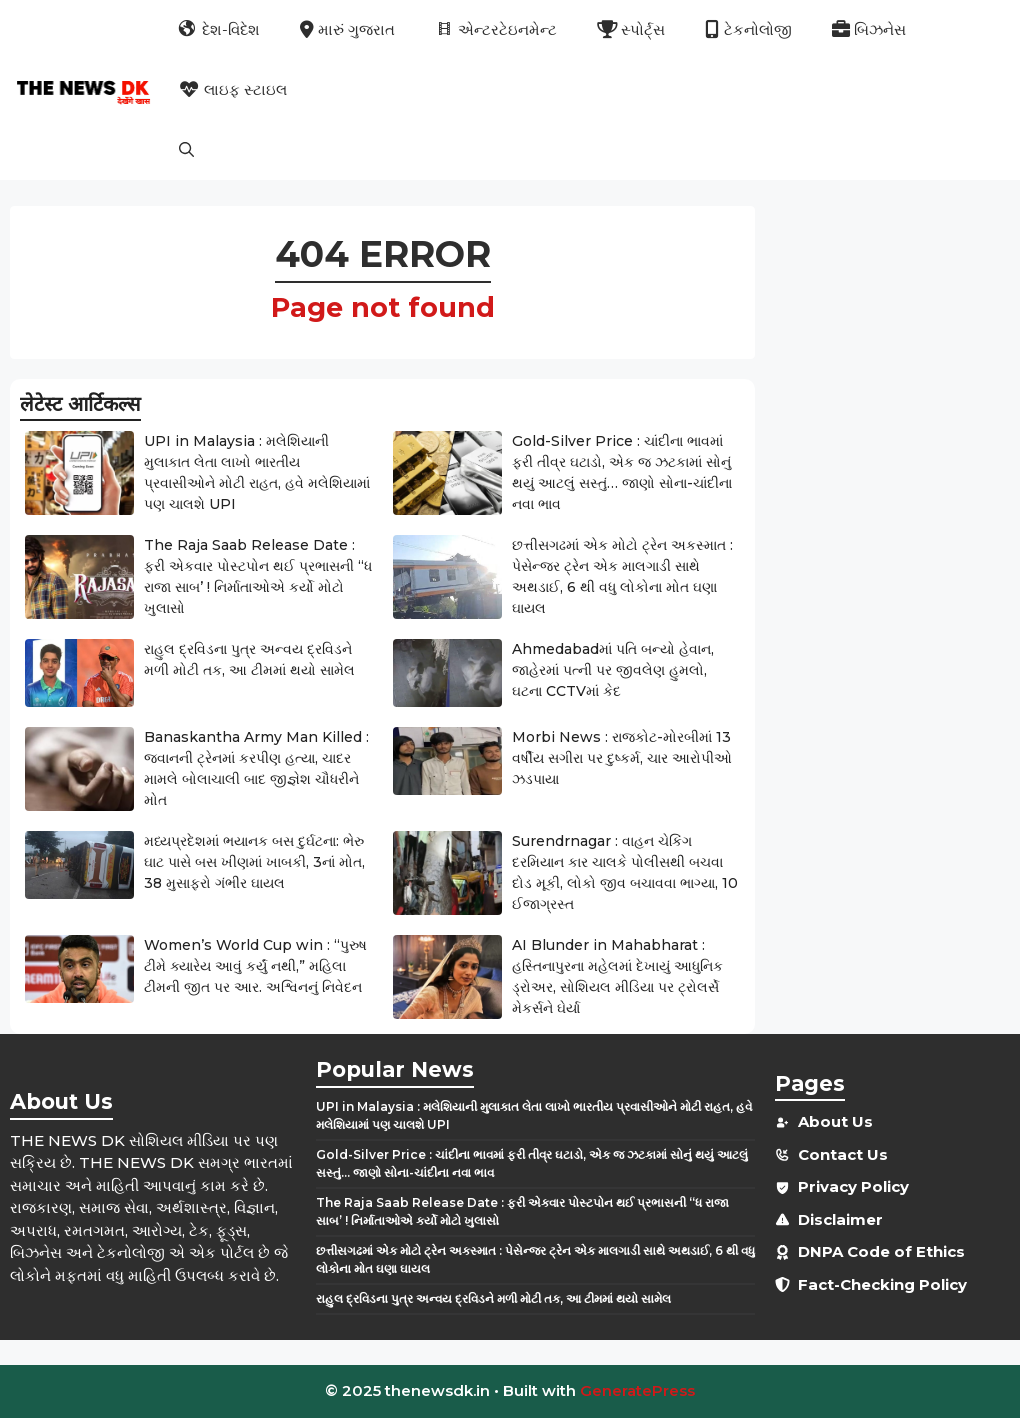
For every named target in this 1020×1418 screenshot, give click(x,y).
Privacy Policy (853, 1186)
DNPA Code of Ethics (881, 1251)
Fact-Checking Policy (882, 1284)
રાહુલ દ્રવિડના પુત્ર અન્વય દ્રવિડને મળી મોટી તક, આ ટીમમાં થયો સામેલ (493, 1298)
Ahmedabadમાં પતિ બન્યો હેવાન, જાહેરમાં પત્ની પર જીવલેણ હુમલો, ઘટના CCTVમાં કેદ (613, 670)
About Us (835, 1121)
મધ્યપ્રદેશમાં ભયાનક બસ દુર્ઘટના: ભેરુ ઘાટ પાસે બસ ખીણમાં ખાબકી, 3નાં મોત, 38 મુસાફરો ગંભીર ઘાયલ (254, 862)
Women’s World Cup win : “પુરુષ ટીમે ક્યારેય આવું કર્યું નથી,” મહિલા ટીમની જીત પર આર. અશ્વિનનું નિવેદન (255, 966)
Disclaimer (840, 1219)
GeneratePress (637, 1390)
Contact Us (843, 1154)
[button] (186, 150)
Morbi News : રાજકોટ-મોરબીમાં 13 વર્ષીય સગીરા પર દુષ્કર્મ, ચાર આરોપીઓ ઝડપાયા (622, 758)
